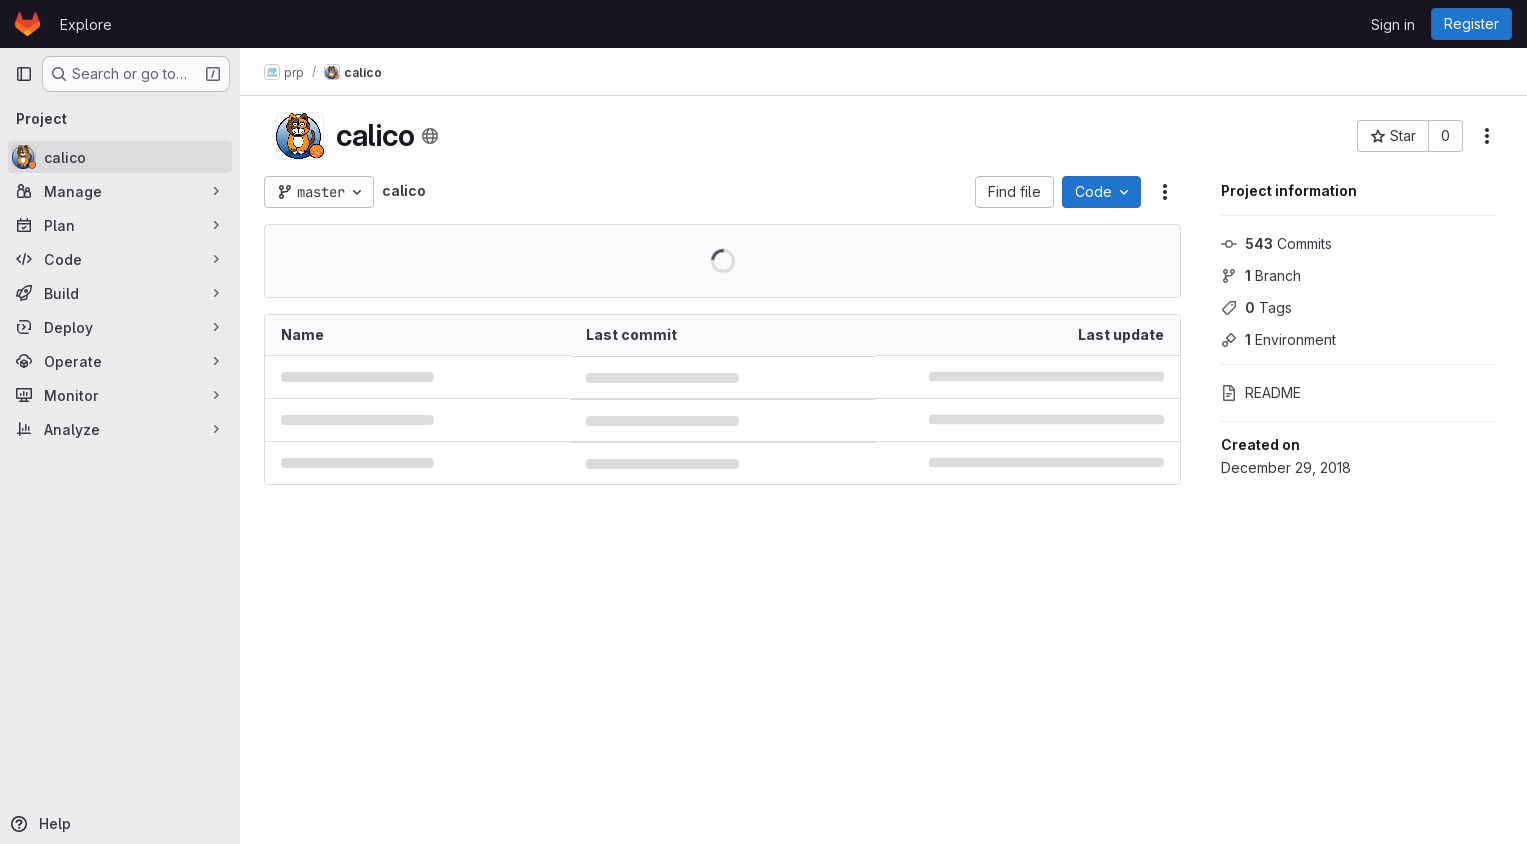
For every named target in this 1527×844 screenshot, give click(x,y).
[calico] (120, 157)
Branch (1261, 275)
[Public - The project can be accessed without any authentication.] (430, 136)
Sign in (1393, 24)
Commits (1276, 243)
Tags (1256, 307)
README (1261, 392)
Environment (1278, 339)
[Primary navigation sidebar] (24, 74)
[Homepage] (27, 24)
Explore (86, 24)
